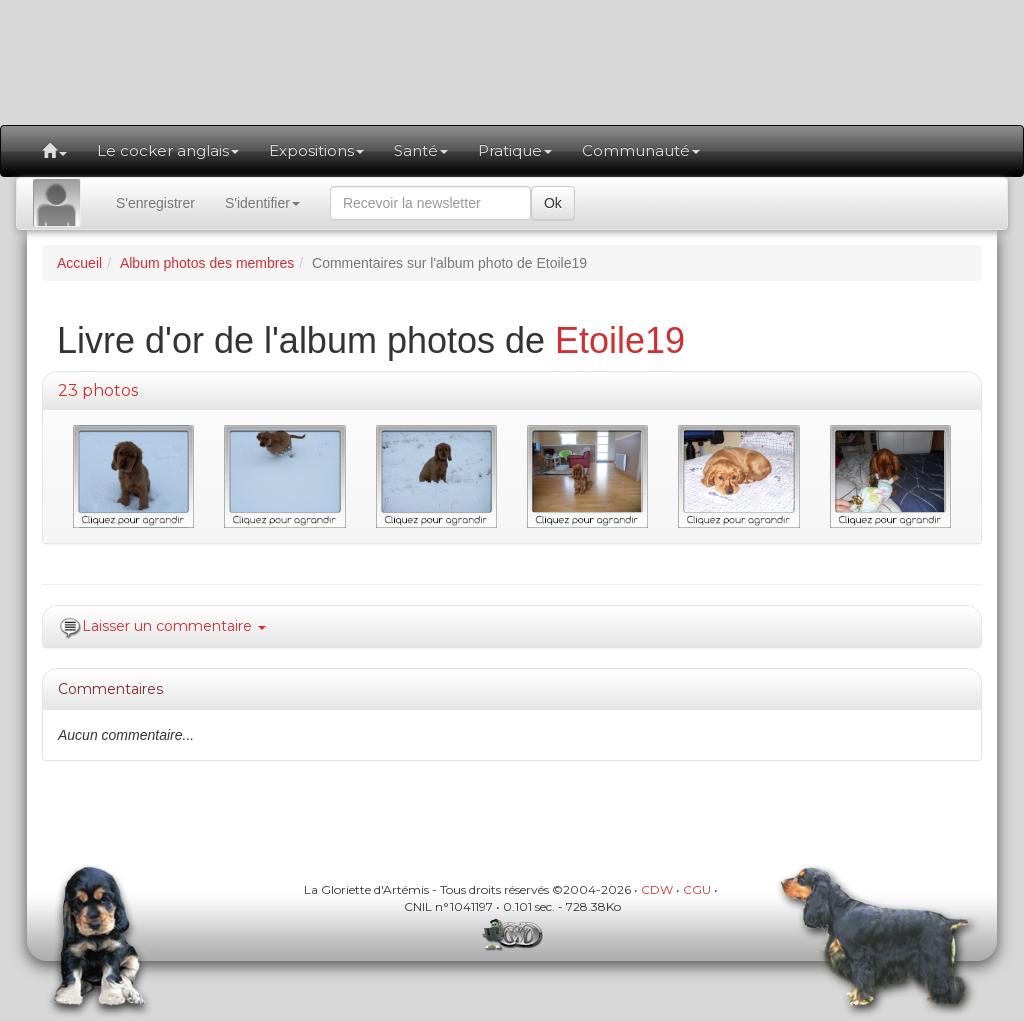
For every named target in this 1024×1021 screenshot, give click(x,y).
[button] (54, 151)
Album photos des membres (207, 263)
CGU (697, 889)
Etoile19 (620, 340)
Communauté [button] (641, 150)
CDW (657, 889)
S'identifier (262, 203)
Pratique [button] (515, 150)
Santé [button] (421, 150)
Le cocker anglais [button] (168, 150)
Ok (553, 203)
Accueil (79, 263)
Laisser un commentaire (174, 626)
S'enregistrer (155, 203)
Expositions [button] (316, 150)
